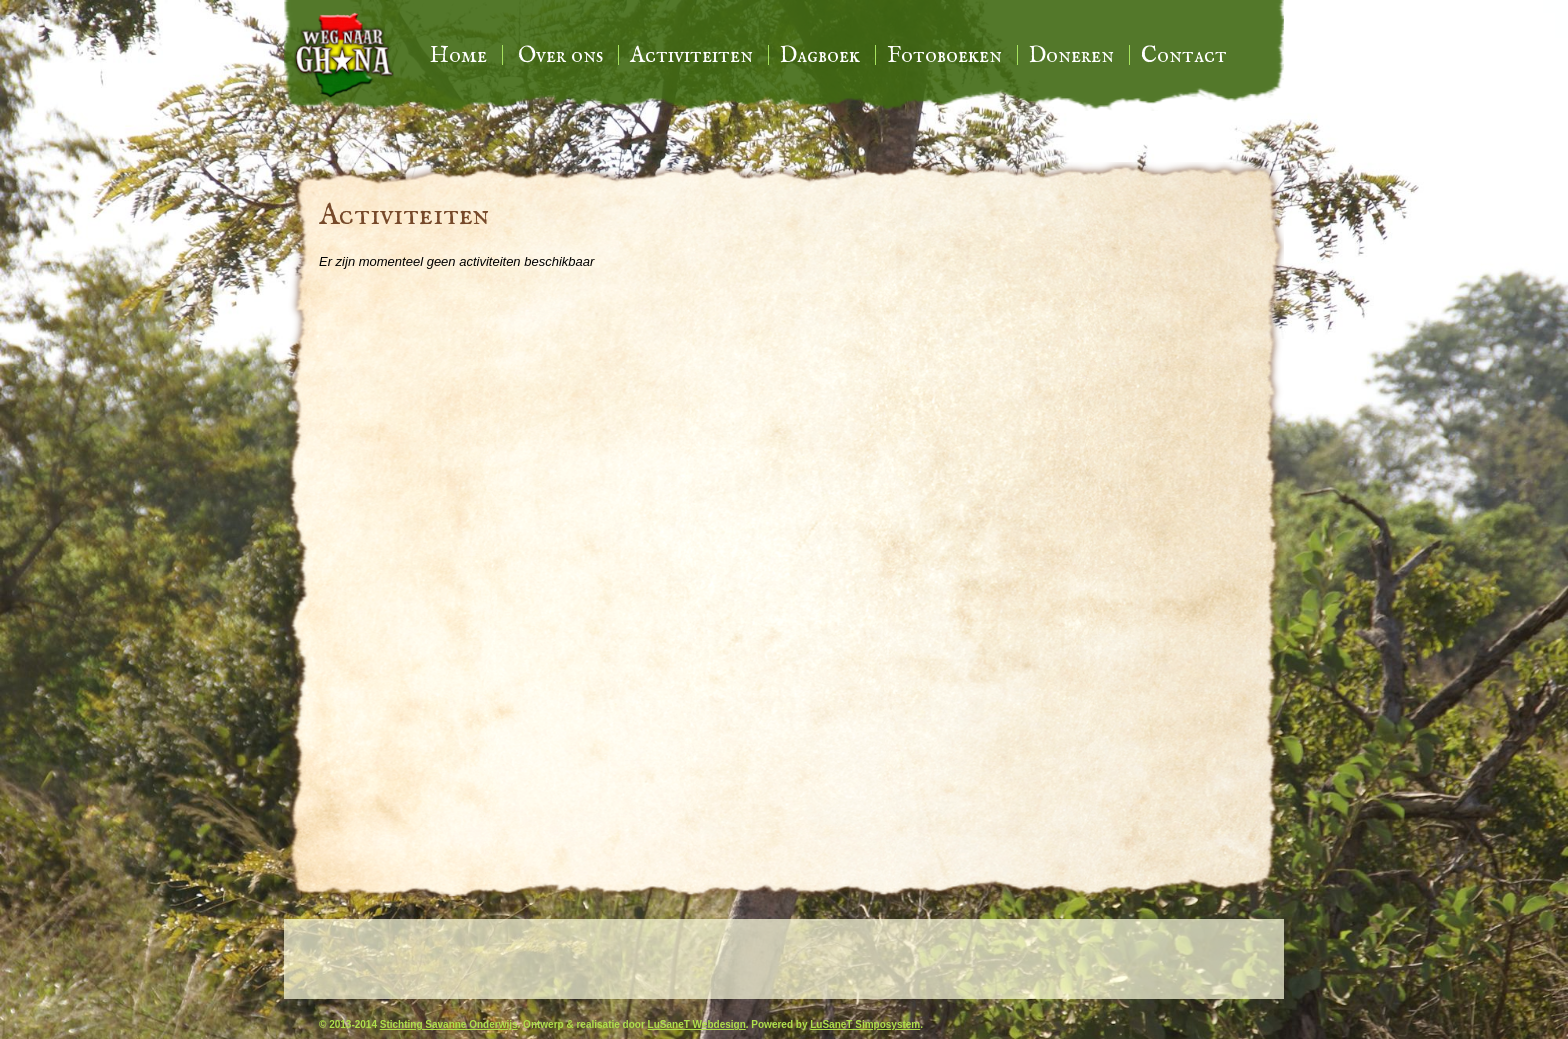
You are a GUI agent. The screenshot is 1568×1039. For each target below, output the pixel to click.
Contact (1184, 56)
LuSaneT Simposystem (865, 1024)
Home (458, 56)
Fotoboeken (944, 56)
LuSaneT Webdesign (697, 1024)
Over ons (560, 56)
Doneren (1071, 56)
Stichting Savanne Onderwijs (449, 1024)
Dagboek (820, 56)
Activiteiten (691, 56)
